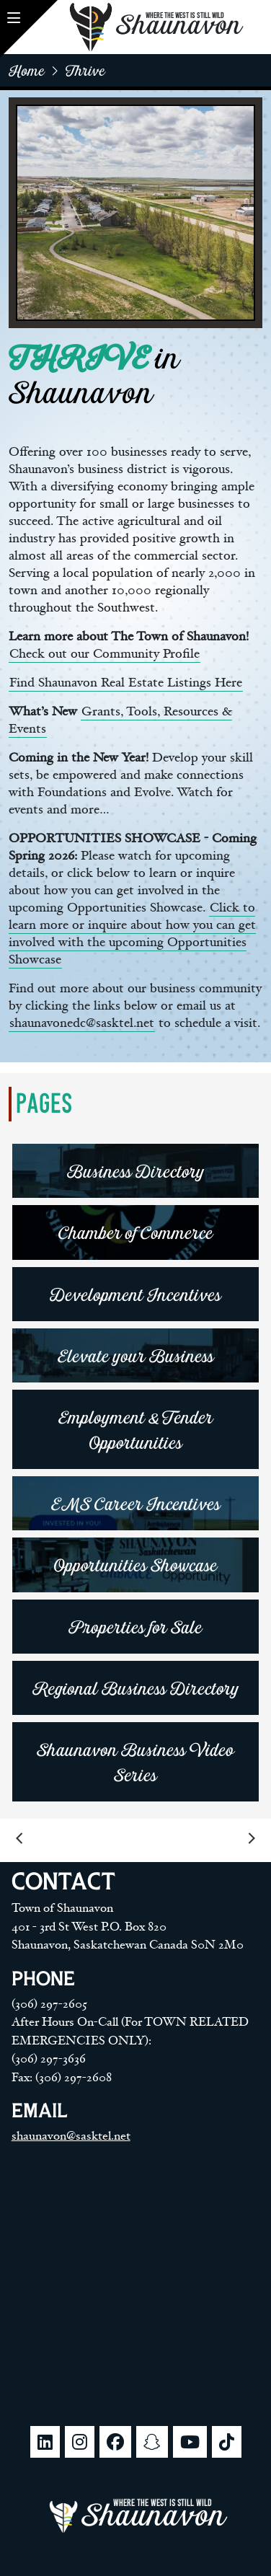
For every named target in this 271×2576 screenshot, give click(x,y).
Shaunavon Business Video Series (135, 1762)
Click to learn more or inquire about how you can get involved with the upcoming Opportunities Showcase (132, 933)
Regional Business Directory (135, 1688)
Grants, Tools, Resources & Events (120, 720)
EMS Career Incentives (136, 1503)
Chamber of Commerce (135, 1232)
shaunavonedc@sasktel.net (81, 1023)
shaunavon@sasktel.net (71, 2136)
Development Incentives (135, 1294)
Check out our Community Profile (104, 653)
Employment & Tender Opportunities (135, 1429)
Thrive (85, 70)
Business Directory (136, 1170)
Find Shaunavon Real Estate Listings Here (125, 682)
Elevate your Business (136, 1355)
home (27, 70)
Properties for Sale (135, 1626)
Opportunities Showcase (136, 1564)
